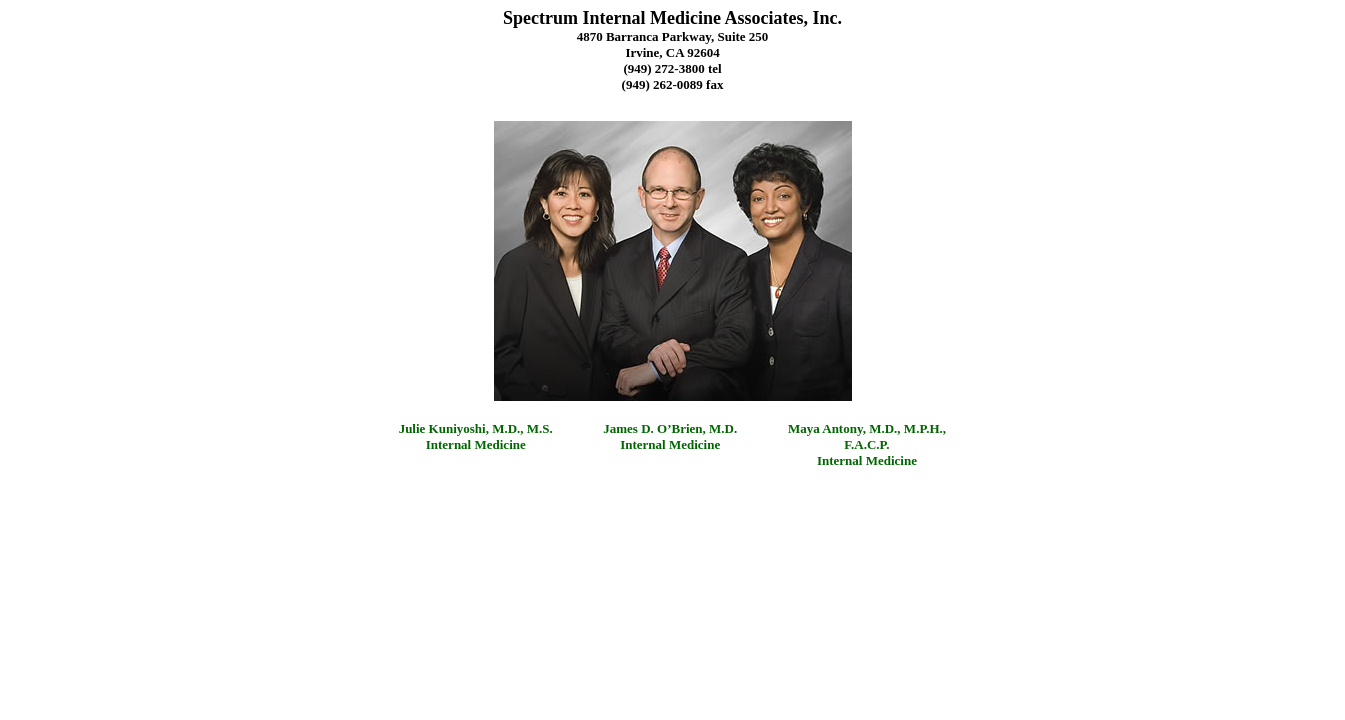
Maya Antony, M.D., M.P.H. (865, 428)
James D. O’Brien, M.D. (670, 428)
